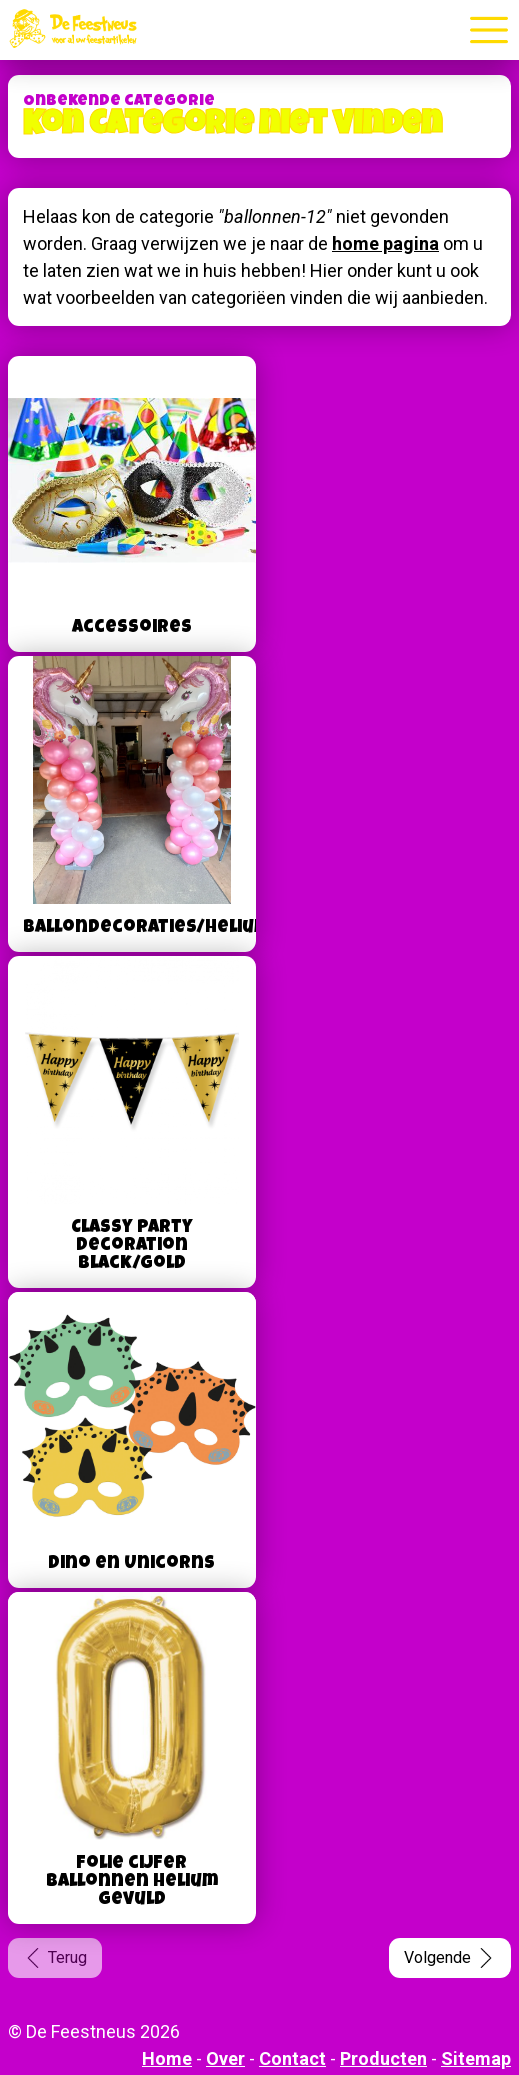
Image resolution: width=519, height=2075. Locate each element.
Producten (383, 2058)
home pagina (385, 243)
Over (225, 2058)
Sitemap (476, 2058)
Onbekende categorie (119, 102)
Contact (292, 2058)
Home (167, 2058)
